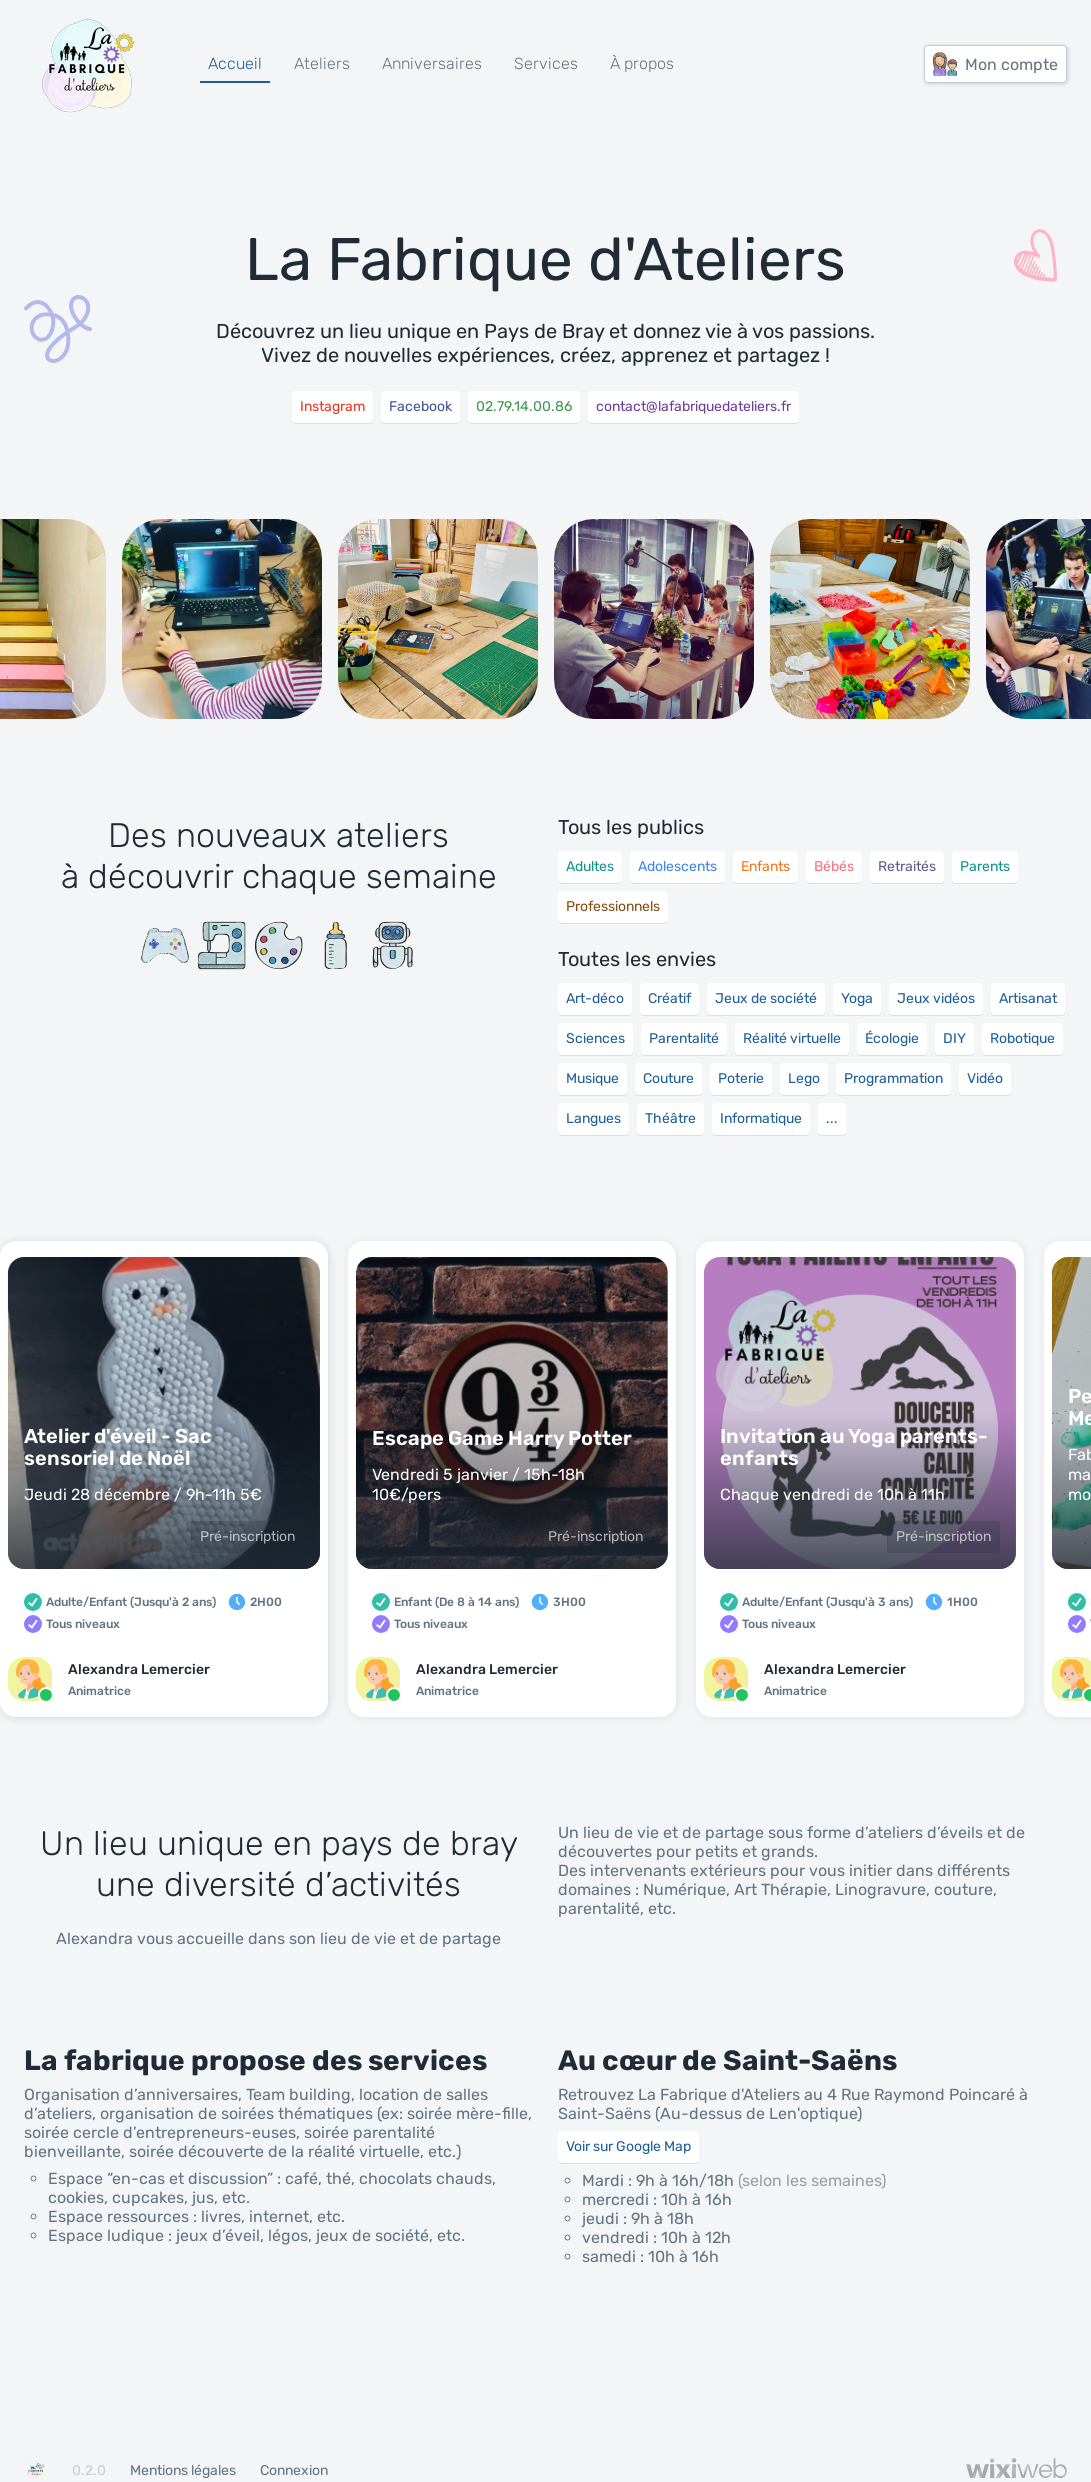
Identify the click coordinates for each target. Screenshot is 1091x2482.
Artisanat (1028, 998)
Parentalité (684, 1038)
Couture (668, 1078)
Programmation (893, 1078)
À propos (642, 63)
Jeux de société (766, 998)
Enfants (765, 866)
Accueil (235, 63)
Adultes (590, 866)
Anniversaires (432, 63)
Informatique (761, 1118)
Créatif (669, 998)
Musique (592, 1078)
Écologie (892, 1038)
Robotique (1022, 1038)
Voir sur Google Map (628, 2146)
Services (546, 63)
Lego (804, 1078)
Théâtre (670, 1118)
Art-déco (595, 998)
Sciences (595, 1038)
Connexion (294, 2470)
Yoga (857, 998)
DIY (954, 1038)
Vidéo (985, 1078)
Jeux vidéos (936, 998)
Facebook (420, 406)
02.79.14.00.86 (524, 406)
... (832, 1118)
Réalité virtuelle (792, 1038)
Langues (593, 1118)
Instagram (332, 406)
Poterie (741, 1078)
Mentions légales (183, 2470)
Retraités (907, 866)
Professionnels (613, 906)
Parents (985, 866)
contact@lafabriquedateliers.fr (693, 406)
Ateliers (322, 63)
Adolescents (677, 866)
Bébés (834, 866)
